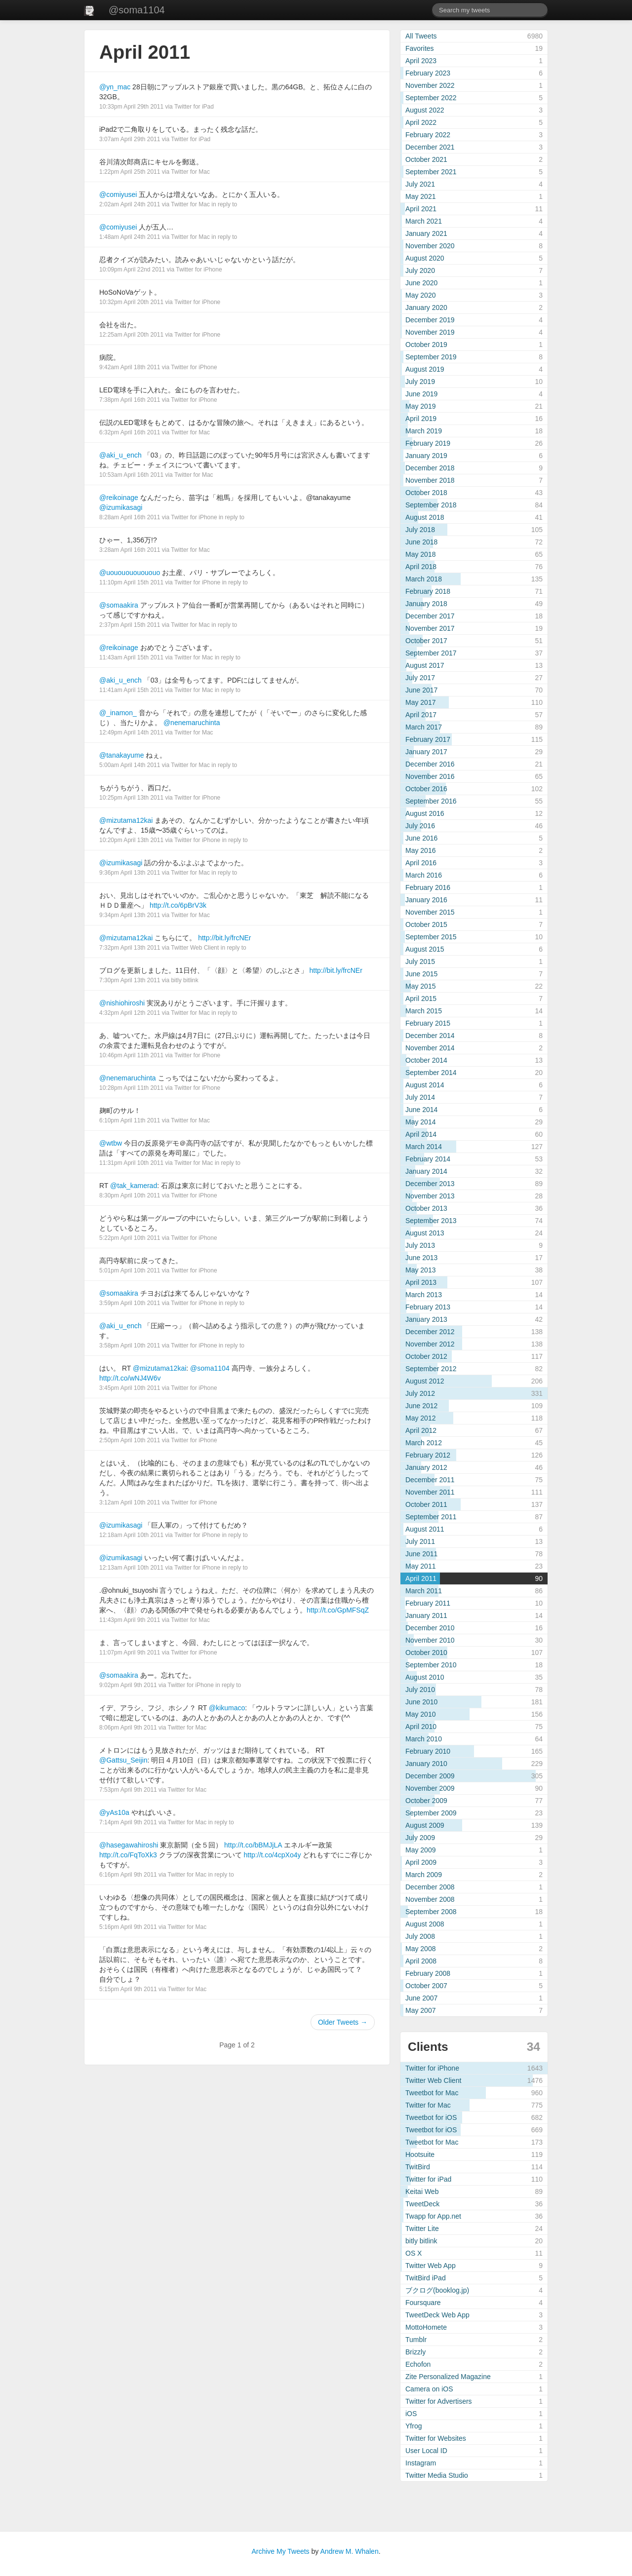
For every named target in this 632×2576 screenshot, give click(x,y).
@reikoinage (118, 497)
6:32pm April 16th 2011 (129, 432)
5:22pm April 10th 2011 (129, 1237)
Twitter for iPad (194, 106)
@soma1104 (137, 9)
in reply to (224, 204)
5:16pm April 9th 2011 (128, 1926)
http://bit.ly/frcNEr (224, 938)
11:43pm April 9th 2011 (129, 1619)
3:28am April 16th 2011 (129, 549)
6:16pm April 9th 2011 (128, 1874)
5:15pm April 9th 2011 (128, 1989)
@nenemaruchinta (191, 723)
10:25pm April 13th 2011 (131, 797)
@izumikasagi (120, 507)
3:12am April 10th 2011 (129, 1502)
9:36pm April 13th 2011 (129, 872)
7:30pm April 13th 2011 (129, 980)
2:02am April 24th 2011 (129, 204)
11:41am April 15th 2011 (131, 690)
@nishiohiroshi (122, 1003)
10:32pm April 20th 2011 (131, 302)
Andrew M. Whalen (349, 2551)
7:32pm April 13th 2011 (129, 947)
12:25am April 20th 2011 (131, 334)
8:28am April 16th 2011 (129, 517)
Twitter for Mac (190, 171)
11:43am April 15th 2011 (131, 657)
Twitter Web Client (195, 947)
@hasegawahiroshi (128, 1845)
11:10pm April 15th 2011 (131, 582)
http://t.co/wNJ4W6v (129, 1378)
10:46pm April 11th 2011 (131, 1055)
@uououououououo (129, 573)
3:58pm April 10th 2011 (129, 1345)
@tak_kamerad (133, 1186)
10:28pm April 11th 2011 (131, 1087)
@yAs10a (114, 1812)
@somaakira (118, 605)
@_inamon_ (118, 713)
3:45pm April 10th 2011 (129, 1387)
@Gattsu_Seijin (123, 1760)
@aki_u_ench (120, 455)
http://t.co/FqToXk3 (128, 1855)
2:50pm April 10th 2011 (129, 1440)
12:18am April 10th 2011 (131, 1535)
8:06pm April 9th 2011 (128, 1727)
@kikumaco (227, 1708)
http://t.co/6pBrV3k (178, 905)
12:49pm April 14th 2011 (131, 732)
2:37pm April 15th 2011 (129, 624)
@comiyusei (118, 194)
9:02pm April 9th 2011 (128, 1685)
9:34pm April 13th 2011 (129, 915)
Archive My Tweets (280, 2551)
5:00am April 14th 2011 (129, 765)
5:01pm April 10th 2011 (129, 1270)
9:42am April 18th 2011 (129, 367)
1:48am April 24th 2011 (129, 236)
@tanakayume (121, 755)
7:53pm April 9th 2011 (128, 1789)
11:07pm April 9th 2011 (129, 1652)
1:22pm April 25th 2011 (129, 171)
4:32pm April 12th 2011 (129, 1012)
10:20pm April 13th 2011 (131, 840)
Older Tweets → (342, 2022)
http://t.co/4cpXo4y (272, 1855)
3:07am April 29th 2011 (129, 139)
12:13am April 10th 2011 (131, 1567)
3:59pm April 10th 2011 (129, 1303)
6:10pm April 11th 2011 (129, 1120)
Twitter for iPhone (199, 269)
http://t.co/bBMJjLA (253, 1845)
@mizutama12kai (126, 820)
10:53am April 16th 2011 (131, 474)
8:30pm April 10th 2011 (129, 1195)
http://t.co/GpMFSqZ (338, 1610)
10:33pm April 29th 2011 (131, 106)
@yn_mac (114, 87)
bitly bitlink (184, 980)
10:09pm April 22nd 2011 (132, 269)
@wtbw (110, 1143)
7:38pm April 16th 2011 (129, 399)
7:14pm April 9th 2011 (128, 1822)
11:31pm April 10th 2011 (131, 1162)
